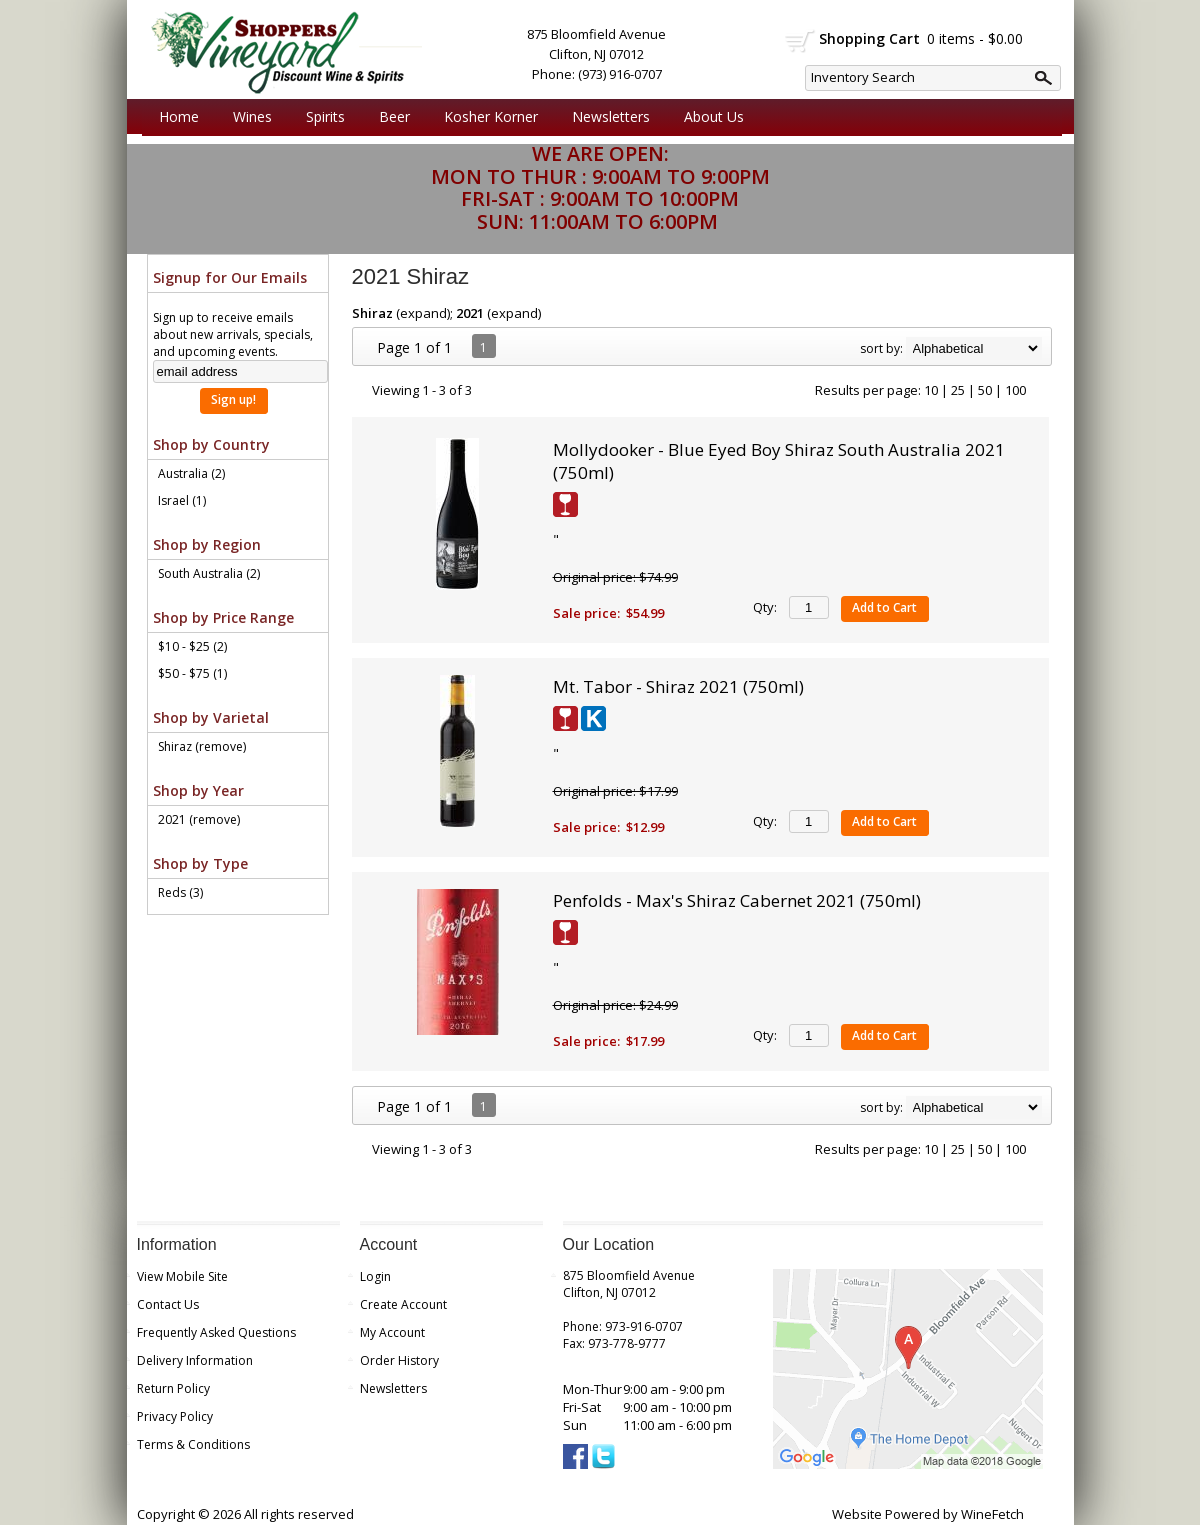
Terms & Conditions (193, 1444)
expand (423, 313)
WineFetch (992, 1514)
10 (931, 390)
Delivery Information (195, 1360)
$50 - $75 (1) (192, 673)
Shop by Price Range (223, 617)
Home (179, 116)
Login (375, 1276)
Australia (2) (191, 473)
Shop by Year (198, 790)
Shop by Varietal (211, 717)
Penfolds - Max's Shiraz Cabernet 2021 (737, 900)
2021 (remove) (199, 819)
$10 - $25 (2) (192, 646)
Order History (399, 1360)
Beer (389, 117)
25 (958, 390)
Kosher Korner (486, 117)
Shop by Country (211, 444)
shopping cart (800, 41)
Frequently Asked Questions (216, 1332)
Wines (247, 117)
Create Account (403, 1304)
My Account (392, 1332)
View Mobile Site (182, 1276)
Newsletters (611, 116)
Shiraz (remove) (202, 746)
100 (1015, 390)
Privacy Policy (175, 1416)
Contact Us (168, 1304)
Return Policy (173, 1388)
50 (985, 390)
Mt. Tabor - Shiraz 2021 (678, 686)
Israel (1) (182, 500)
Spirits (320, 117)
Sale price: (586, 613)
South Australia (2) (209, 573)
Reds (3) (180, 892)
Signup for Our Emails (230, 277)
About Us (709, 117)
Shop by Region (207, 544)
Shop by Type (200, 863)
